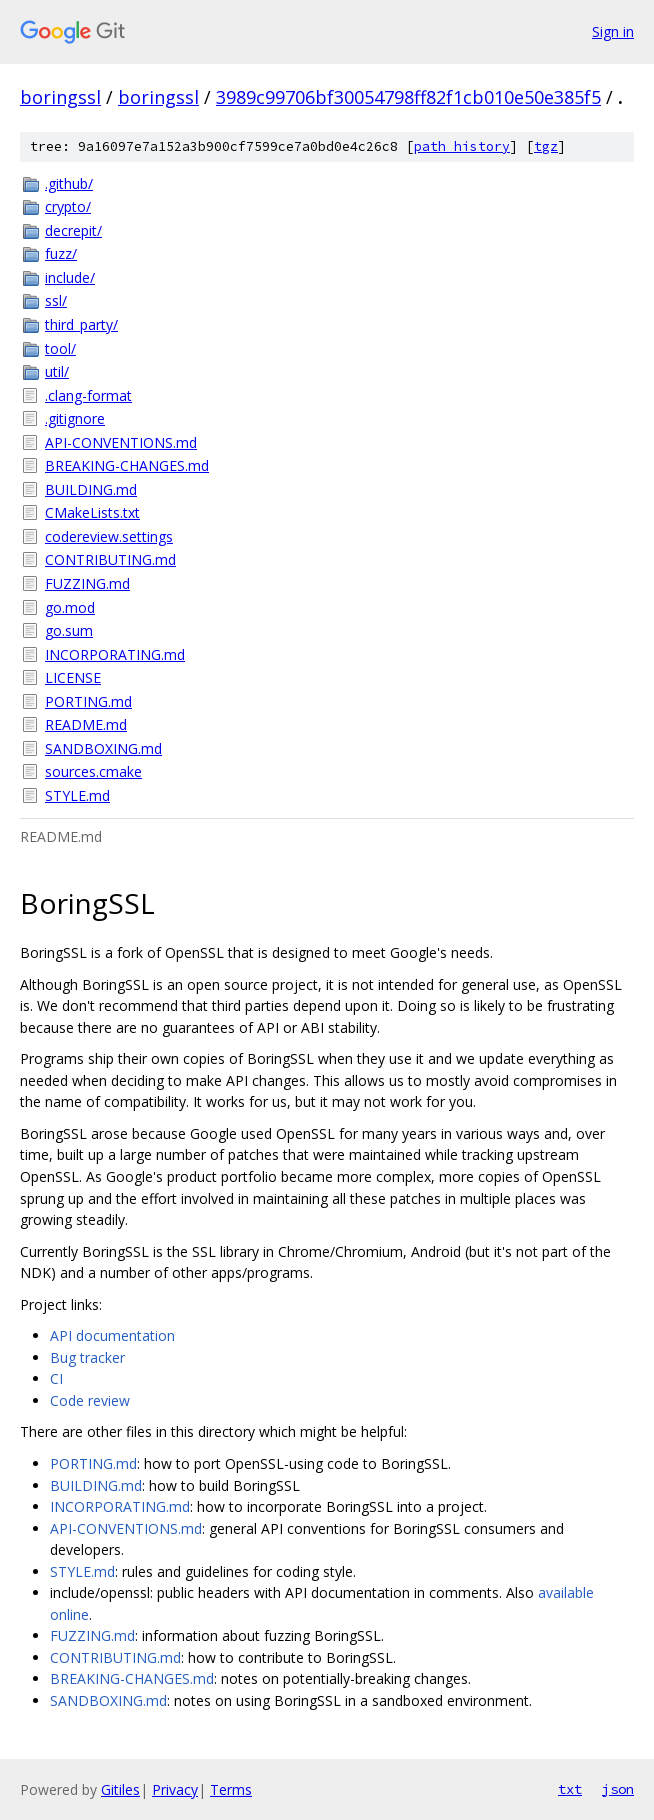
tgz (546, 146)
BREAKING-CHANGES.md (127, 465)
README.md (86, 724)
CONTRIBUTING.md (110, 559)
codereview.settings (109, 536)
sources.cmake (93, 771)
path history (462, 146)
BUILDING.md (91, 489)
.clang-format (88, 395)
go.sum (69, 630)
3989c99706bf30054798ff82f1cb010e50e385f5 (408, 97)
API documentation (112, 1335)
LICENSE (73, 677)
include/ (70, 277)
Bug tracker (87, 1357)
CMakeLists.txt (92, 512)
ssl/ (56, 300)
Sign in (613, 31)
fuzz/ (61, 253)
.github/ (69, 183)
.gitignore (75, 418)
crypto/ (68, 206)
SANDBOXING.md (103, 748)
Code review (90, 1400)
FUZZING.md (87, 583)
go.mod (70, 607)
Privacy (175, 1789)
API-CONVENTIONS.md (121, 442)
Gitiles (120, 1789)
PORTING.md (88, 701)
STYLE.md (77, 795)
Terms (231, 1789)
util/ (57, 371)
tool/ (60, 348)
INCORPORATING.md (115, 654)
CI (56, 1378)
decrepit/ (73, 230)
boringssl (60, 97)
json (618, 1789)
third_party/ (81, 324)
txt (570, 1789)
